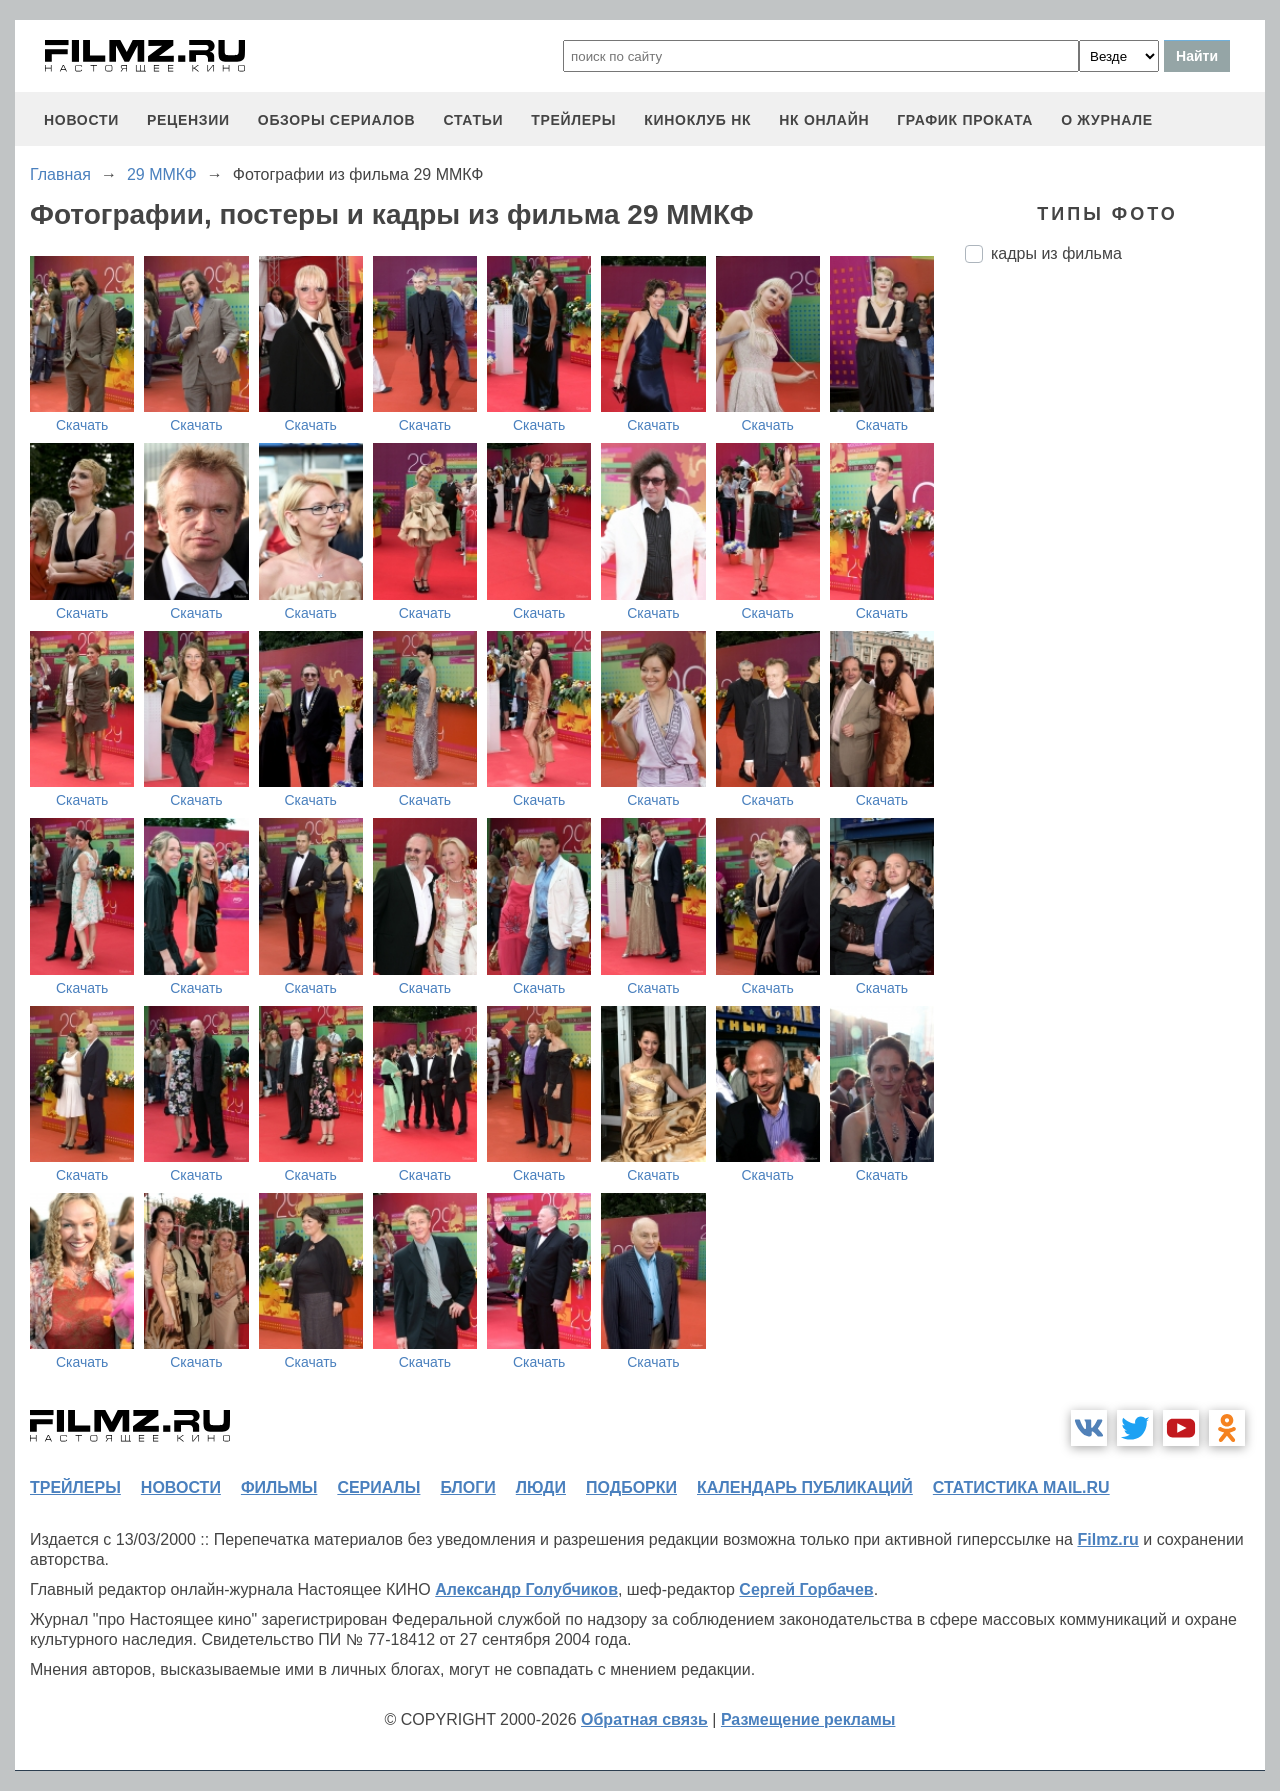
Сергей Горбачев (806, 1589)
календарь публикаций (805, 1487)
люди (541, 1487)
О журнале (1107, 120)
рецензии (188, 120)
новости (81, 120)
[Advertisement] (1115, 613)
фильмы (279, 1487)
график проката (965, 120)
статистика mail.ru (1021, 1487)
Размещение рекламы (808, 1719)
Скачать (82, 425)
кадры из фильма (1056, 253)
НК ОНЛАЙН (824, 120)
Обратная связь (644, 1719)
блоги (467, 1487)
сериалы (378, 1487)
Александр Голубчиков (526, 1589)
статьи (473, 120)
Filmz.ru (1107, 1539)
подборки (631, 1487)
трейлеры (573, 120)
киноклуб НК (697, 120)
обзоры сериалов (337, 120)
